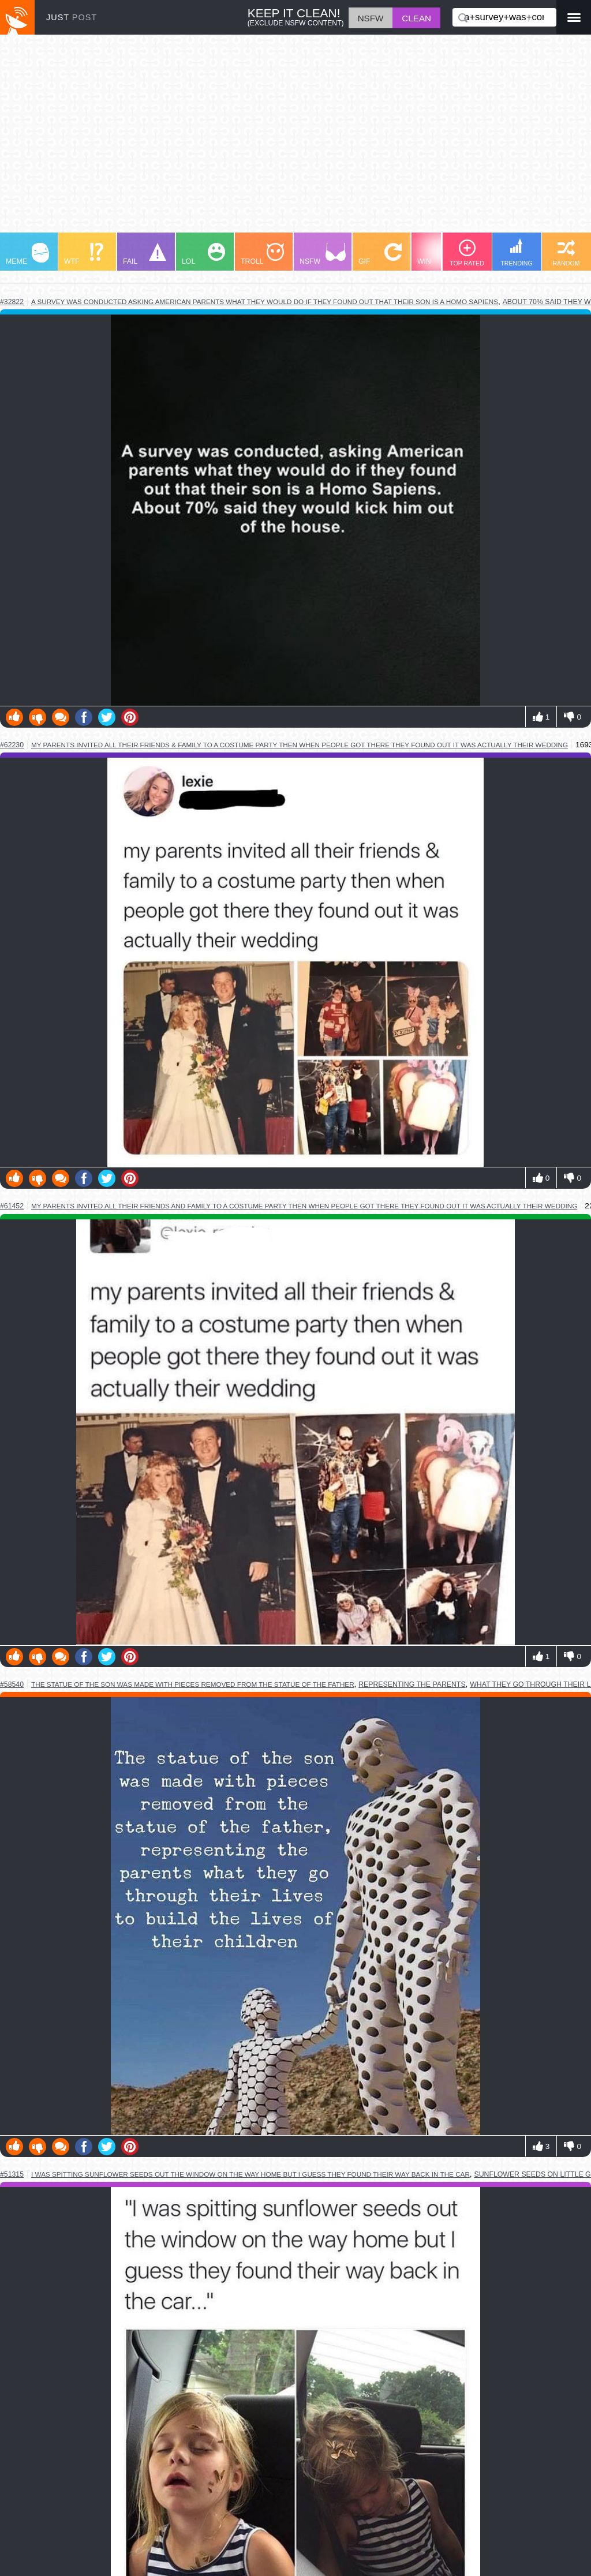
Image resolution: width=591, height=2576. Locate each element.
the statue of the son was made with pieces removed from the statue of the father (192, 1684)
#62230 (12, 745)
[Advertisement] (295, 139)
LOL (203, 254)
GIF (380, 254)
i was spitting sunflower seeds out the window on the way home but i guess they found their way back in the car (250, 2174)
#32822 (12, 302)
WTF (83, 254)
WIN (439, 254)
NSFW (323, 254)
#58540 (12, 1684)
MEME (27, 254)
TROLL (262, 254)
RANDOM (565, 253)
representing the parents (411, 1684)
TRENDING (516, 252)
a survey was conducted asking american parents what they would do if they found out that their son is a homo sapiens (264, 301)
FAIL (144, 254)
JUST (71, 17)
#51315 (12, 2174)
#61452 (12, 1206)
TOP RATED (467, 253)
